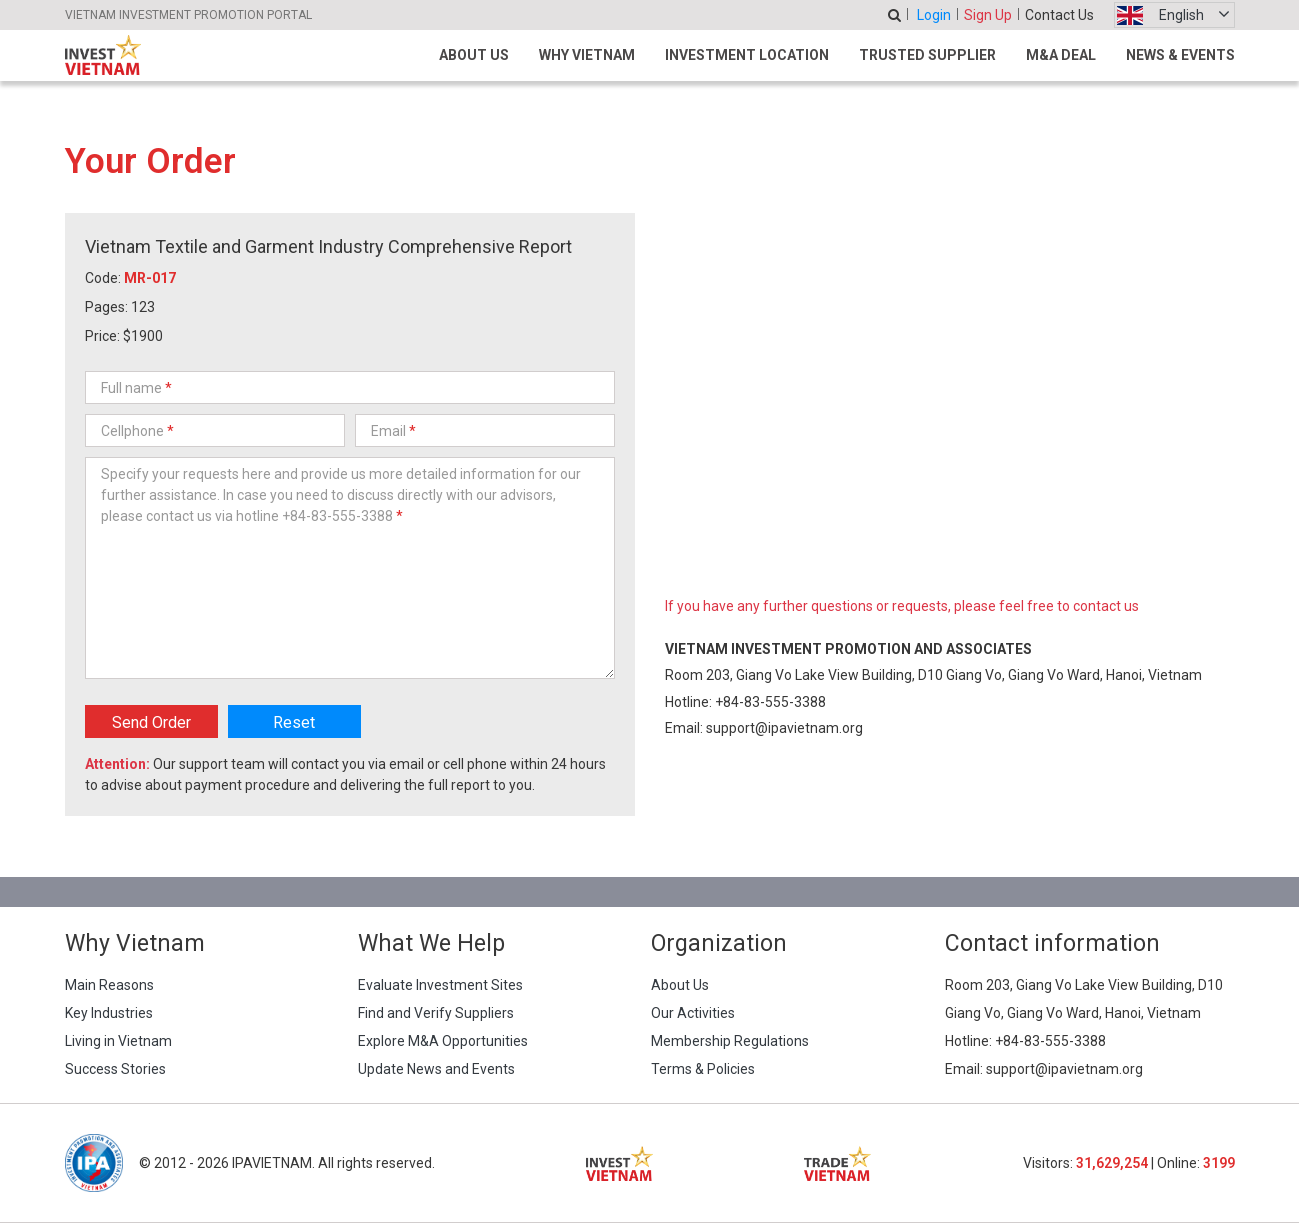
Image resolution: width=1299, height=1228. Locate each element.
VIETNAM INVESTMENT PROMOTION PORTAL (188, 15)
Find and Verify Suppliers (436, 1013)
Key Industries (109, 1013)
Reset (294, 722)
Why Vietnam (587, 55)
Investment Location (747, 55)
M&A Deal (1061, 55)
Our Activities (693, 1013)
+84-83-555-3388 (770, 702)
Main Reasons (109, 985)
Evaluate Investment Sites (440, 985)
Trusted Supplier (927, 55)
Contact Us (1059, 15)
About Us (474, 55)
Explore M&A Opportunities (443, 1041)
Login (934, 15)
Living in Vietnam (118, 1041)
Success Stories (115, 1069)
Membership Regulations (730, 1041)
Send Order (151, 722)
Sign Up (988, 15)
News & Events (1180, 55)
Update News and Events (436, 1069)
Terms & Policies (703, 1069)
